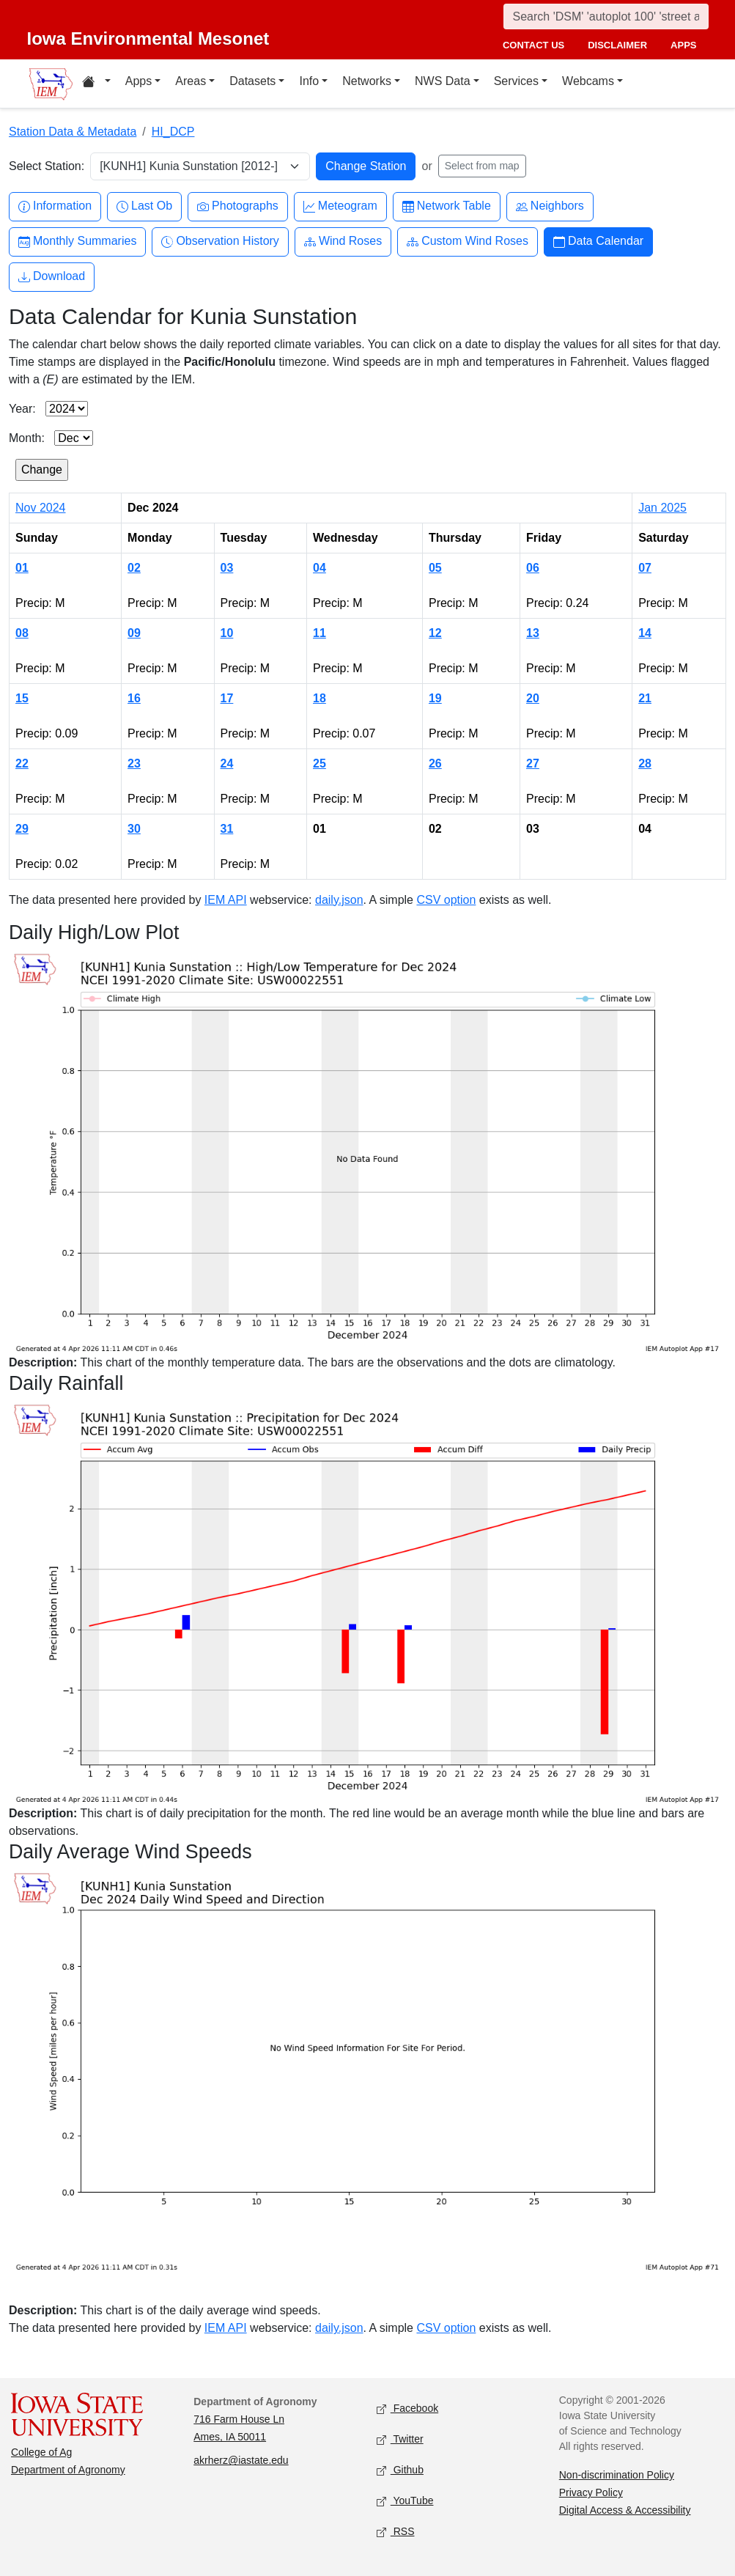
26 (435, 763)
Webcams (588, 81)
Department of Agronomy (68, 2470)
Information (55, 206)
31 (227, 829)
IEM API (225, 900)
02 (134, 568)
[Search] (606, 16)
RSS (396, 2532)
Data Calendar (598, 241)
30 (134, 829)
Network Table (446, 206)
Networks (366, 81)
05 (435, 568)
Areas (190, 81)
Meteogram (340, 206)
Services (516, 81)
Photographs (237, 206)
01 (22, 568)
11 (319, 633)
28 (644, 763)
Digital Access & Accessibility (625, 2510)
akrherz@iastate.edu (240, 2460)
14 (644, 633)
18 (319, 698)
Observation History (220, 241)
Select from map (482, 166)
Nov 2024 (40, 507)
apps (683, 45)
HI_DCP (173, 131)
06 (532, 568)
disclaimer (617, 45)
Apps (138, 81)
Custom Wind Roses (467, 241)
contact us (533, 45)
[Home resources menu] (96, 83)
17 (227, 698)
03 (227, 568)
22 (22, 763)
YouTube (405, 2501)
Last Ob (144, 206)
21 (644, 698)
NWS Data (442, 81)
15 (22, 698)
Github (400, 2471)
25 (319, 763)
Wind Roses (343, 241)
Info (309, 81)
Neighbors (550, 206)
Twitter (400, 2440)
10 (227, 633)
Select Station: (46, 166)
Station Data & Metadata (72, 131)
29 (22, 829)
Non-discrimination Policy (616, 2475)
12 (435, 633)
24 (227, 763)
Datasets (252, 81)
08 (22, 633)
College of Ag (41, 2452)
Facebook (408, 2409)
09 (134, 633)
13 (532, 633)
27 (532, 763)
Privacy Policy (591, 2492)
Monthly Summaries (77, 241)
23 (134, 763)
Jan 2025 (662, 507)
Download (51, 277)
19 (435, 698)
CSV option (446, 900)
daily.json (339, 900)
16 (134, 698)
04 (319, 568)
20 (532, 698)
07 (644, 568)
